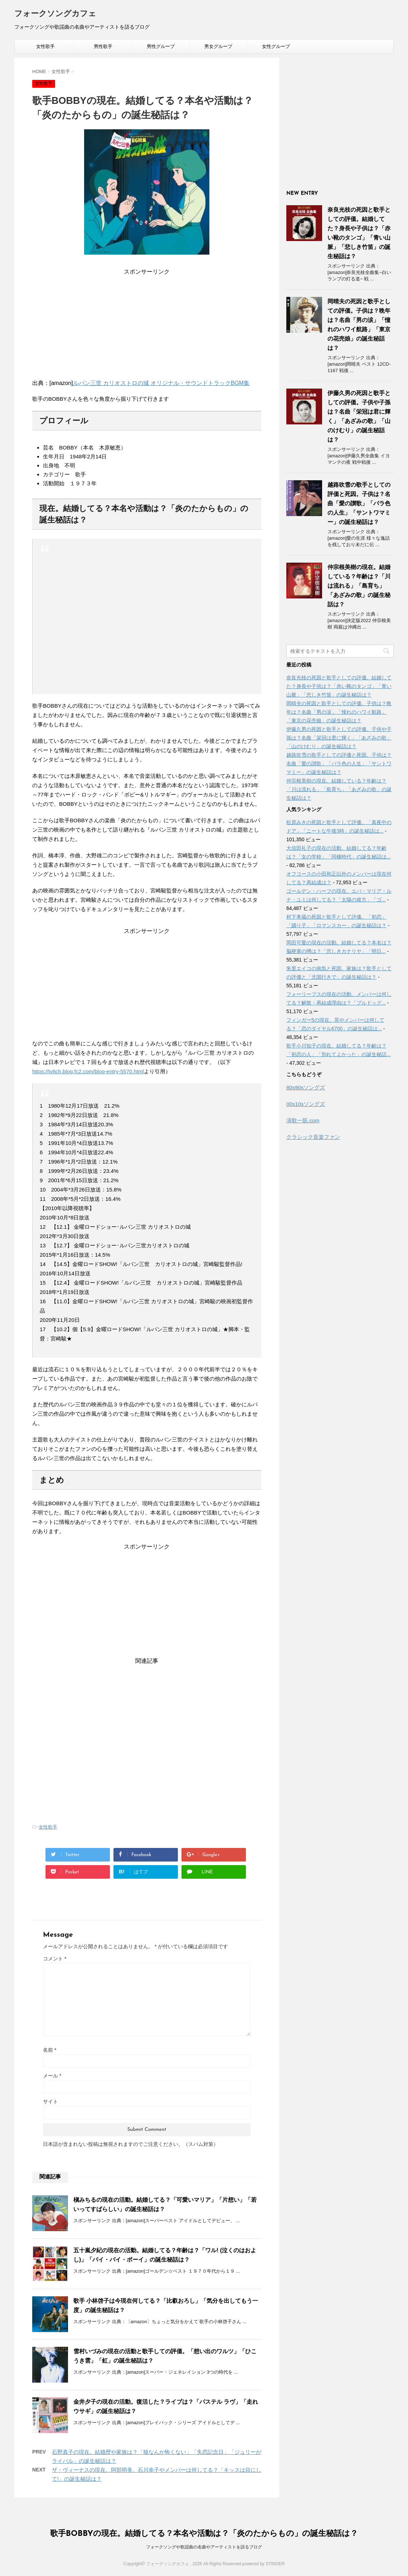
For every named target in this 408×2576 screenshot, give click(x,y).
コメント (54, 1958)
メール (52, 2076)
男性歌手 (103, 46)
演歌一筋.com (303, 1120)
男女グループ (218, 46)
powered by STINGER (263, 2563)
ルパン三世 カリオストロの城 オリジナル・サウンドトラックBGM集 (161, 383)
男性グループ (161, 46)
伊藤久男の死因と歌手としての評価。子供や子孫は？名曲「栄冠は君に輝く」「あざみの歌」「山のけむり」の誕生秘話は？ (339, 737)
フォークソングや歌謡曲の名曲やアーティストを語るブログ (204, 2546)
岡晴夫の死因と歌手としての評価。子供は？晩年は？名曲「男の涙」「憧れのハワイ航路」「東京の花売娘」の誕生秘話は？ (339, 711)
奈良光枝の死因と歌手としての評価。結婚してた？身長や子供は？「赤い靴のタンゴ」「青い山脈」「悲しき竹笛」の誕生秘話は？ (339, 686)
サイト (50, 2101)
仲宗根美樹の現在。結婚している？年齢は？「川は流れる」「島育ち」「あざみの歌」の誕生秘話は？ (358, 585)
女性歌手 (45, 46)
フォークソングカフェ (55, 14)
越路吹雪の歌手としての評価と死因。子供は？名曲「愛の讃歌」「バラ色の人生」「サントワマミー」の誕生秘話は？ (358, 503)
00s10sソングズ (305, 1104)
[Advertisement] (146, 326)
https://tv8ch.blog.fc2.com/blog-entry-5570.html (88, 1071)
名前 (49, 2050)
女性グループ (276, 46)
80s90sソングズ (305, 1087)
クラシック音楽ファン (313, 1137)
